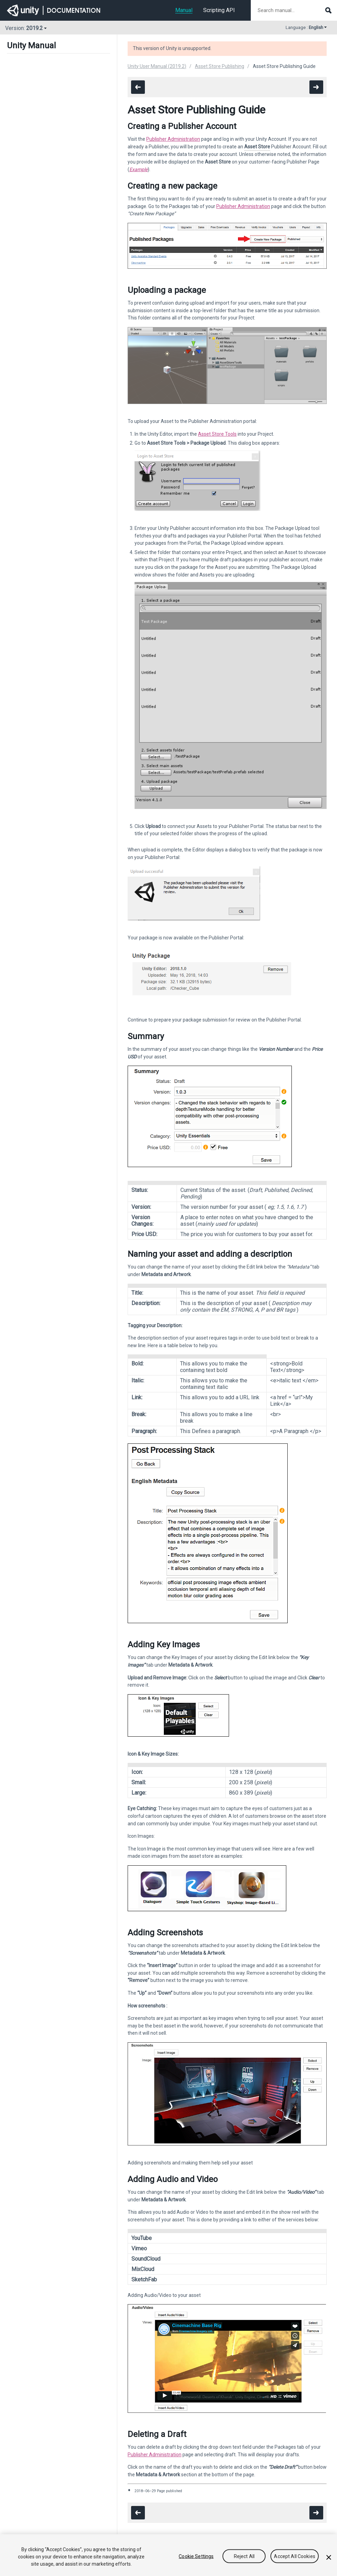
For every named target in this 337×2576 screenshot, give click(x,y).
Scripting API (219, 10)
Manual (183, 10)
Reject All (244, 2556)
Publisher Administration (173, 139)
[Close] (329, 2557)
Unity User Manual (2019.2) (157, 66)
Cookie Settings (196, 2556)
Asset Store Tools (217, 434)
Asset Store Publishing (219, 66)
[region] (168, 2555)
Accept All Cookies (294, 2556)
